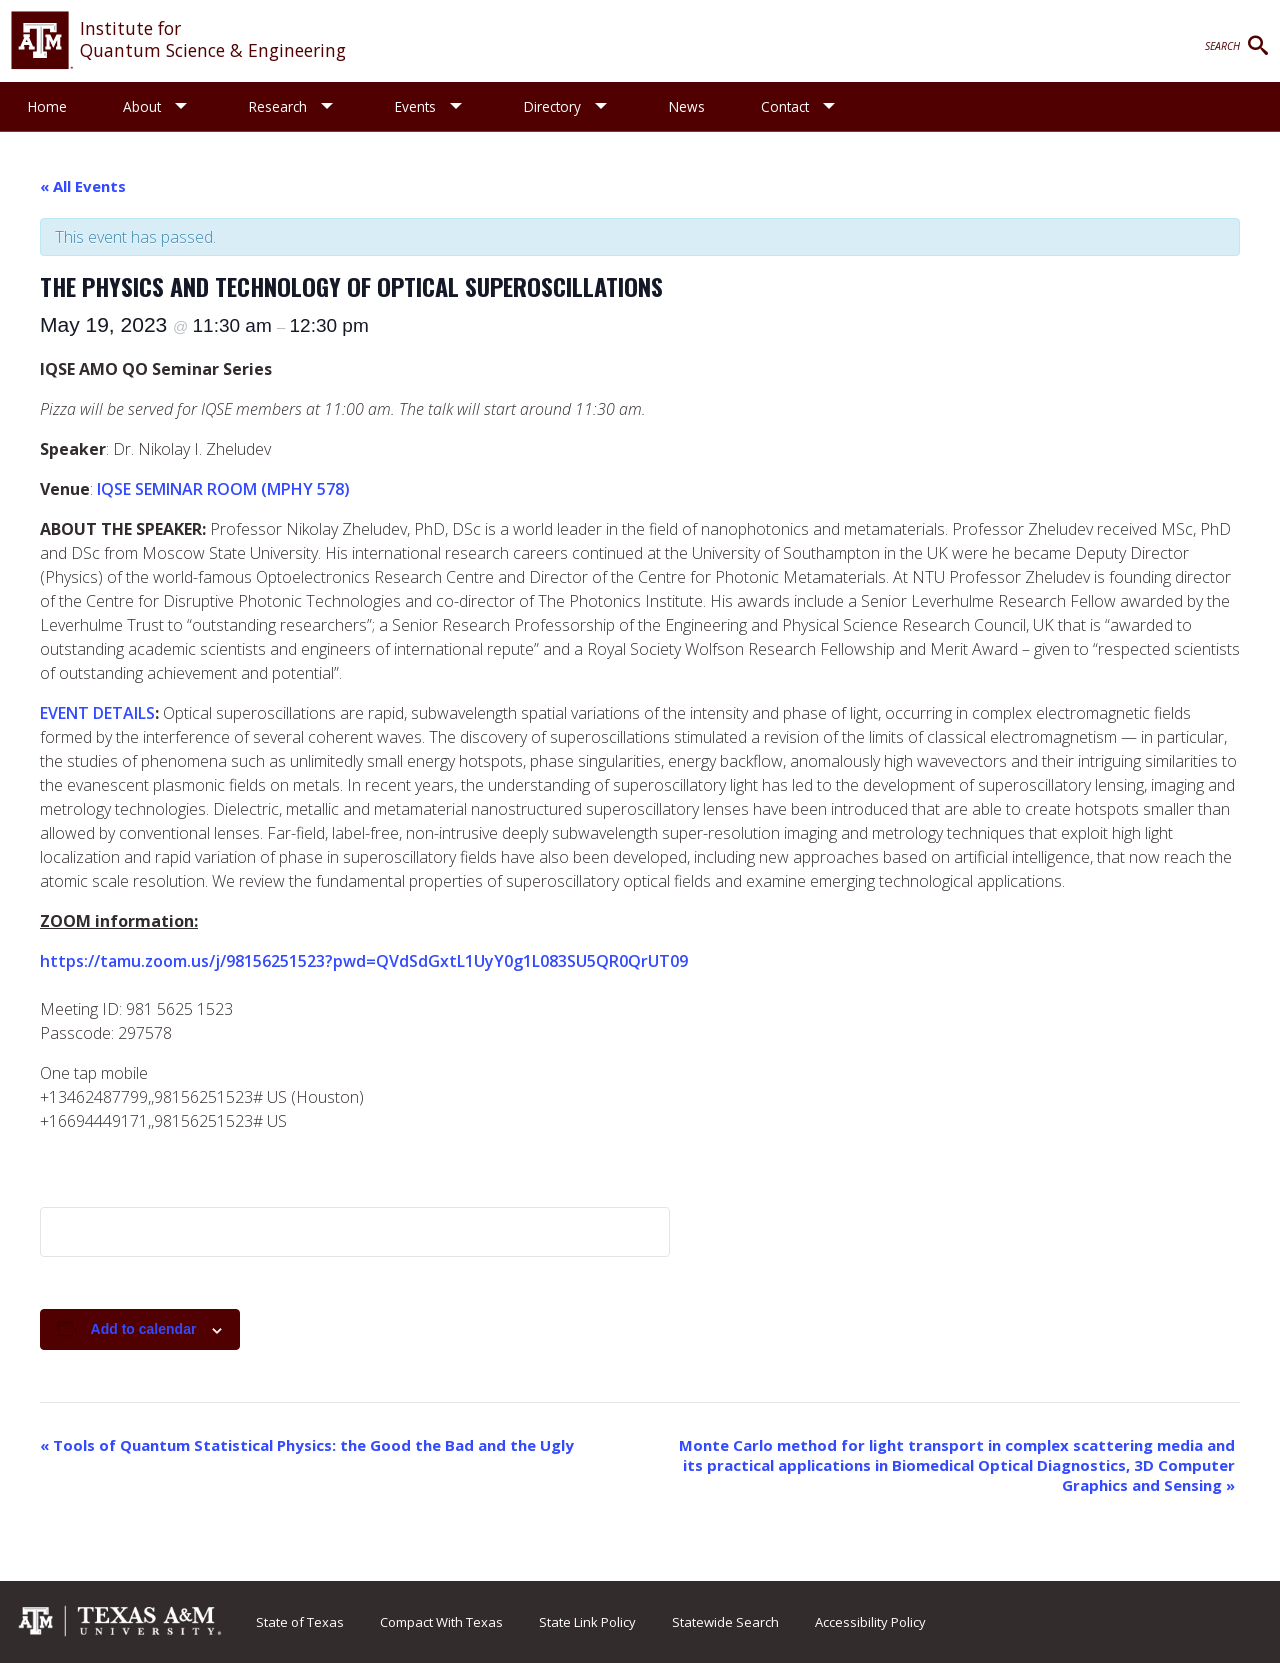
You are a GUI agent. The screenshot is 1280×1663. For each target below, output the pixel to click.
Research (278, 106)
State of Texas (300, 1622)
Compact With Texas (441, 1622)
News (687, 106)
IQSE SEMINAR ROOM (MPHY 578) (223, 489)
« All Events (83, 186)
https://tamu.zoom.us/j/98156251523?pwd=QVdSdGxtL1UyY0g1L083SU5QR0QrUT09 (364, 961)
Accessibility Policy (870, 1622)
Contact (785, 106)
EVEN (59, 713)
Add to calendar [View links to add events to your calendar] (144, 1329)
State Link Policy (587, 1622)
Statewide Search (725, 1622)
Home (47, 106)
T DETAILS (116, 713)
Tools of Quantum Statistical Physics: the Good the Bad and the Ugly (307, 1445)
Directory (552, 106)
